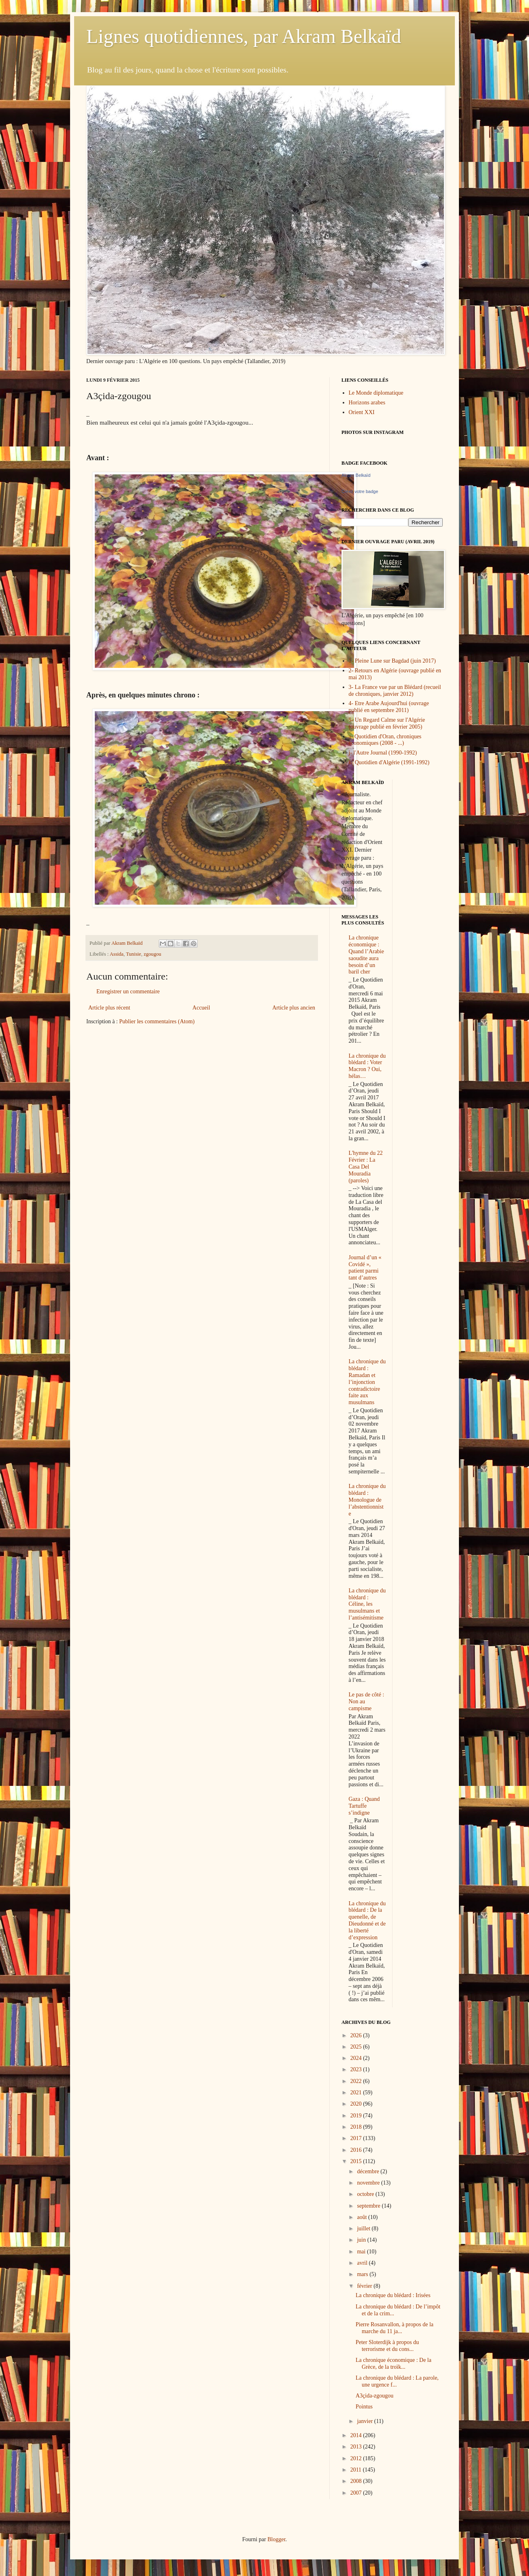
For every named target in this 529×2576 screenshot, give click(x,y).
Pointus (364, 2407)
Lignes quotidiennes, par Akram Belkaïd (243, 36)
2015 (356, 2161)
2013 (356, 2447)
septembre (369, 2206)
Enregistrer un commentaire (128, 991)
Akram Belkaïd (356, 475)
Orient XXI (362, 412)
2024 (356, 2058)
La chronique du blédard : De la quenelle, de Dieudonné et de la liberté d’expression (367, 1920)
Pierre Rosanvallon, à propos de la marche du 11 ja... (394, 2327)
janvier (365, 2421)
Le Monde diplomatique (376, 393)
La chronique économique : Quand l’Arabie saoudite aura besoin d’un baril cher (366, 955)
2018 (356, 2127)
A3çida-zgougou (374, 2396)
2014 (356, 2435)
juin (362, 2240)
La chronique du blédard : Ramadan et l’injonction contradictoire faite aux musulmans (367, 1381)
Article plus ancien (293, 1008)
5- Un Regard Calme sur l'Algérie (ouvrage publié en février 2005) (387, 723)
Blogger (276, 2539)
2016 (356, 2150)
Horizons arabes (367, 403)
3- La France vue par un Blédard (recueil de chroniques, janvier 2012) (395, 690)
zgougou (152, 954)
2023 (356, 2069)
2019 (356, 2116)
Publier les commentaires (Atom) (156, 1021)
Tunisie (133, 954)
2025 (356, 2047)
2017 (356, 2138)
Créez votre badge (359, 491)
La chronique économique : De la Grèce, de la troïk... (393, 2363)
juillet (364, 2228)
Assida (117, 954)
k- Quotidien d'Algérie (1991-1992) (389, 762)
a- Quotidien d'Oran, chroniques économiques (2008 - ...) (385, 739)
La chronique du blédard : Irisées (393, 2295)
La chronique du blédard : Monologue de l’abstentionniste (367, 1499)
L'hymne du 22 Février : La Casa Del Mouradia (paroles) (366, 1166)
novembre (369, 2183)
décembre (368, 2171)
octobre (366, 2194)
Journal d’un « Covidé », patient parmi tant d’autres (365, 1267)
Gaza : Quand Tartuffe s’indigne (364, 1806)
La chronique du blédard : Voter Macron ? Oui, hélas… (367, 1066)
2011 (356, 2470)
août (362, 2217)
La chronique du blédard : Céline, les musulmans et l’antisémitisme (367, 1604)
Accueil (201, 1008)
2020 (356, 2104)
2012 (356, 2458)
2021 (356, 2092)
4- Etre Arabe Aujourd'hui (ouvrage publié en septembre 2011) (389, 706)
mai (362, 2252)
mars (363, 2274)
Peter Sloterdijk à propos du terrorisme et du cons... (387, 2345)
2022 (356, 2081)
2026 (356, 2035)
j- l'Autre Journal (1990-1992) (383, 753)
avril (363, 2263)
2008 (356, 2481)
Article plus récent (109, 1008)
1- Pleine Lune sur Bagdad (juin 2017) (392, 661)
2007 (356, 2493)
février (365, 2286)
